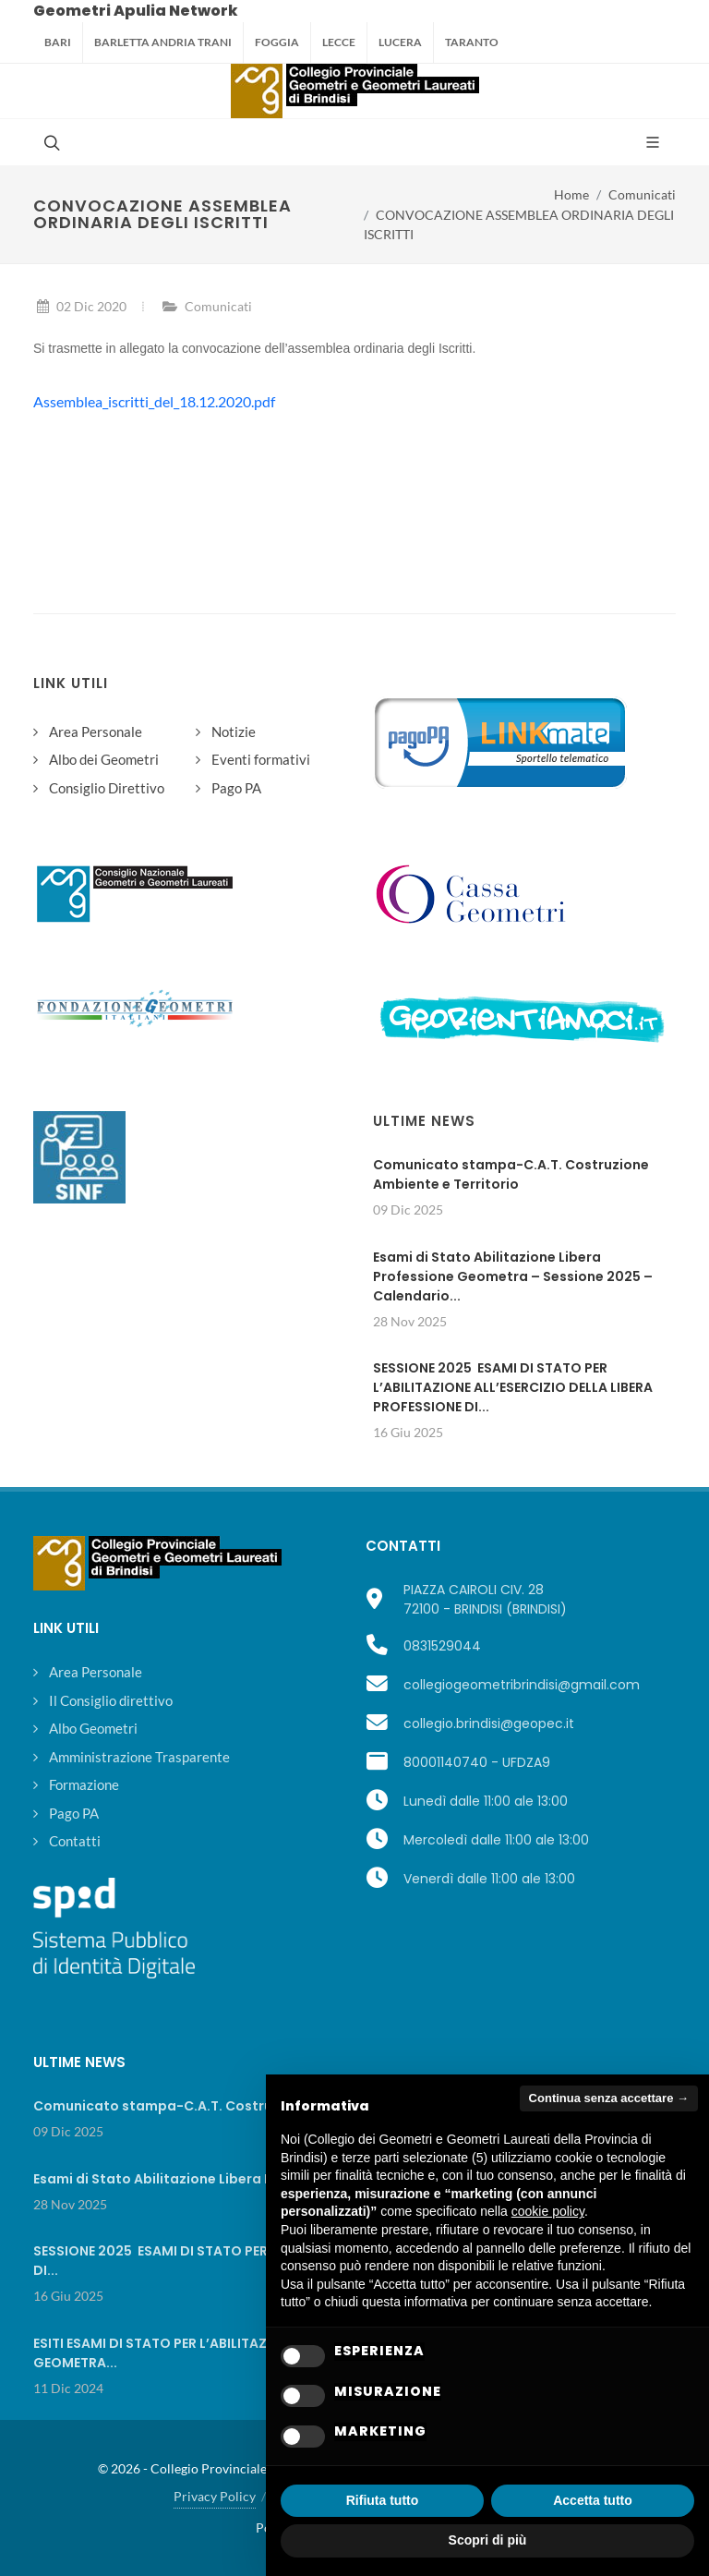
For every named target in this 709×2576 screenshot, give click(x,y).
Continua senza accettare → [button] (609, 2098)
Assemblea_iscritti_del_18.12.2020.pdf (154, 401)
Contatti (75, 1840)
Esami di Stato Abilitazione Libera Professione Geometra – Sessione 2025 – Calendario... (513, 1276)
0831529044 (442, 1646)
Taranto (472, 42)
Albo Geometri (93, 1728)
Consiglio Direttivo (106, 788)
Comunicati (642, 194)
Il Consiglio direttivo (111, 1700)
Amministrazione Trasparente (139, 1756)
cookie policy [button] (547, 2211)
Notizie (233, 731)
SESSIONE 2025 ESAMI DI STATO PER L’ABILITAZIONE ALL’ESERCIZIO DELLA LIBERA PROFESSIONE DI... (513, 1387)
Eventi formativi (260, 759)
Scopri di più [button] (488, 2540)
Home (571, 194)
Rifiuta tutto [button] (382, 2500)
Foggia (277, 42)
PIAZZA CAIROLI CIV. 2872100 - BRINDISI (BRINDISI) (485, 1599)
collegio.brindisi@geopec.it (488, 1723)
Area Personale (95, 731)
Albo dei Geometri (104, 759)
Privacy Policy (215, 2496)
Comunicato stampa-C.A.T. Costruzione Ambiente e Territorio (511, 1174)
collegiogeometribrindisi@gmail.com (521, 1684)
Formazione (84, 1784)
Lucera (400, 42)
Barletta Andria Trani (163, 42)
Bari (57, 42)
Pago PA (236, 788)
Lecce (338, 42)
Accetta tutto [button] (592, 2500)
